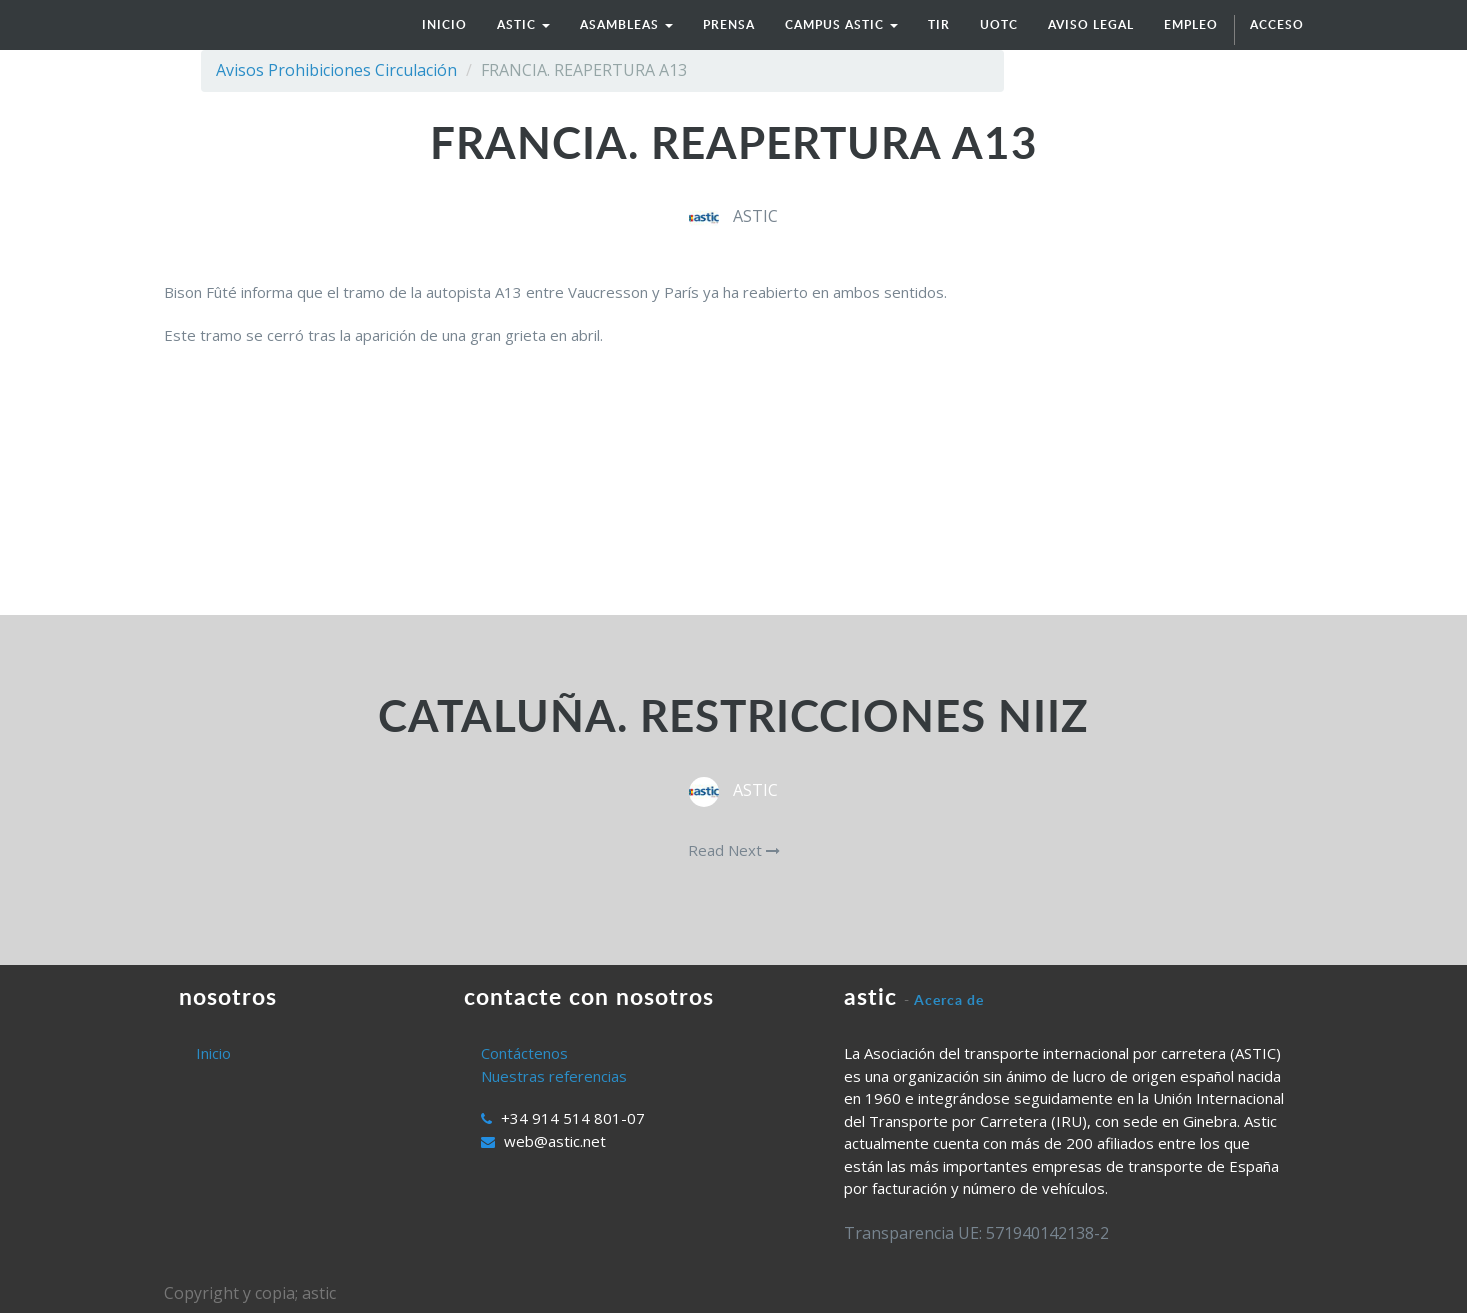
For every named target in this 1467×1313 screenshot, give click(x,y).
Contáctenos (524, 1053)
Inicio (213, 1053)
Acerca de (949, 999)
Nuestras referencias (554, 1076)
